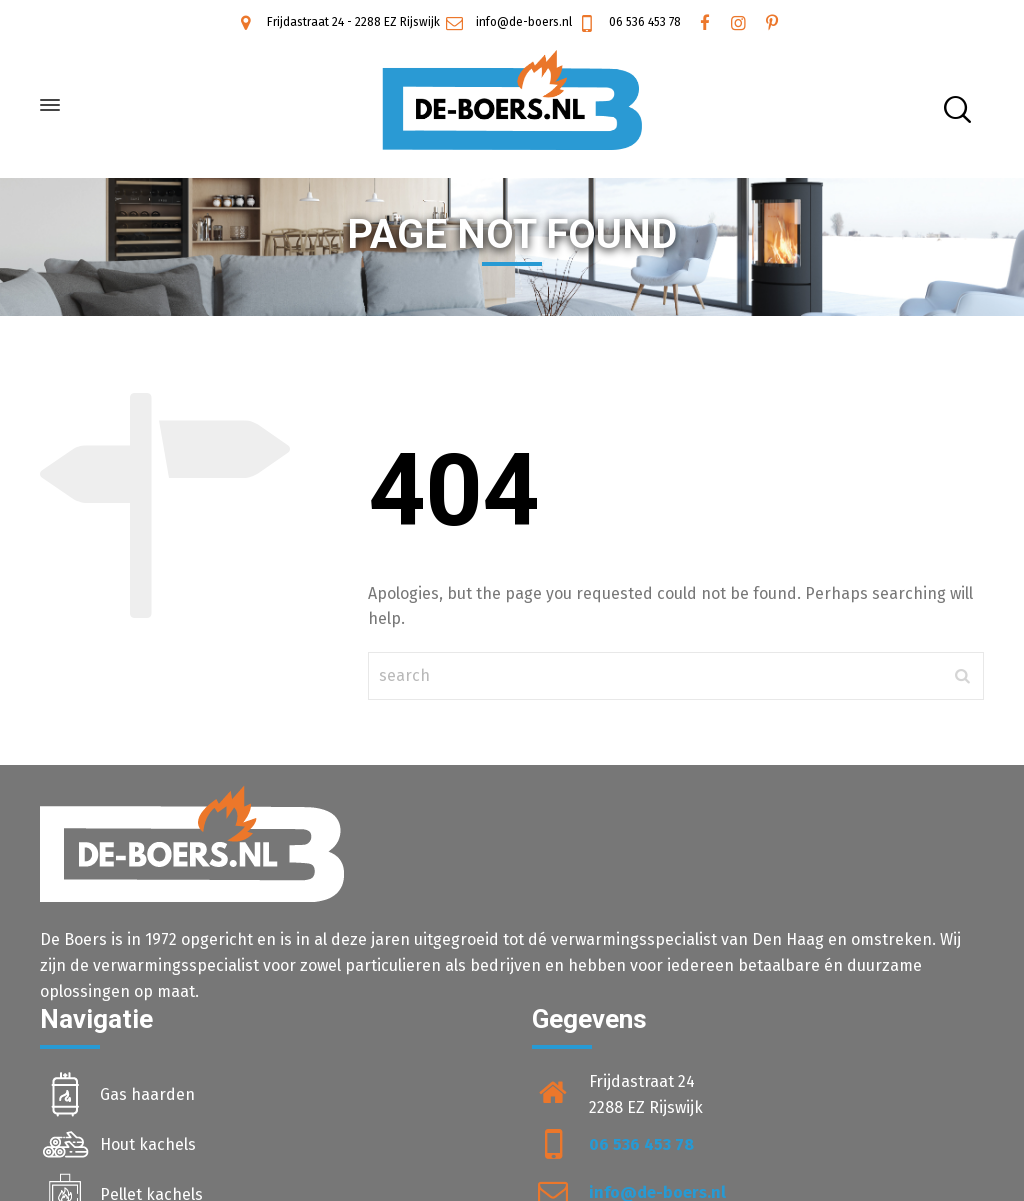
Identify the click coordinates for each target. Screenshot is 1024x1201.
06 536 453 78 (627, 22)
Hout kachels (148, 1144)
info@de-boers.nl (507, 22)
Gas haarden (147, 1094)
